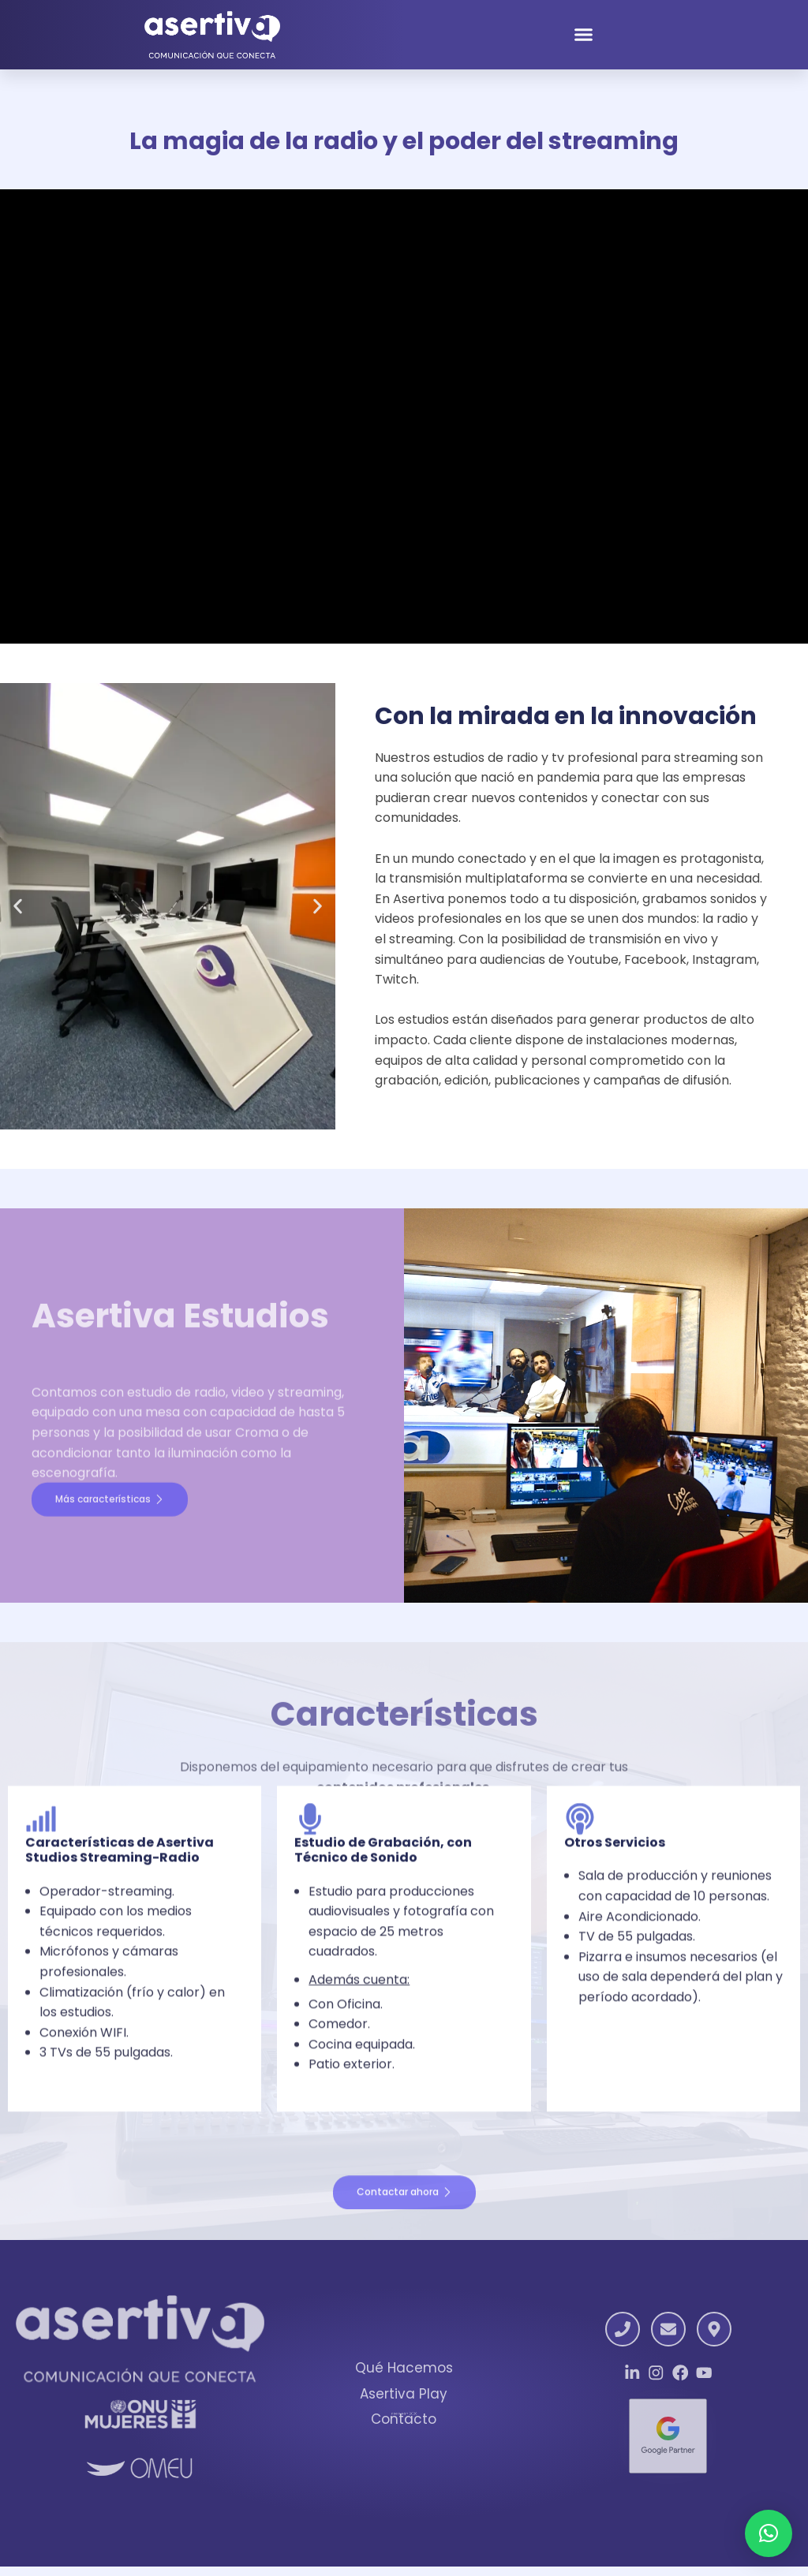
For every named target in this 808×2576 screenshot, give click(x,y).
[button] (584, 39)
